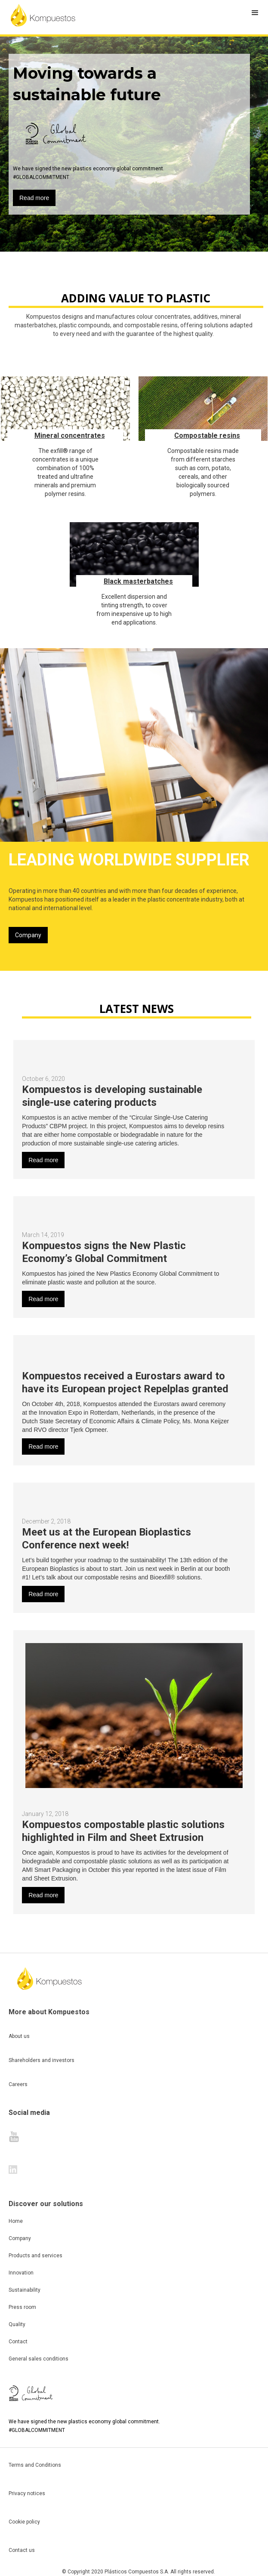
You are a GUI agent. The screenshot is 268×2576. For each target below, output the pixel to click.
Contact (18, 2342)
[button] (255, 13)
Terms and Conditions (35, 2465)
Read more (34, 197)
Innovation (21, 2273)
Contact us (22, 2550)
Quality (17, 2324)
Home (16, 2221)
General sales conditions (38, 2359)
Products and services (35, 2256)
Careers (18, 2084)
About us (19, 2036)
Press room (22, 2307)
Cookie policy (24, 2522)
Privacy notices (27, 2493)
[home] (43, 15)
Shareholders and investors (41, 2060)
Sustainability (24, 2290)
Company (28, 935)
